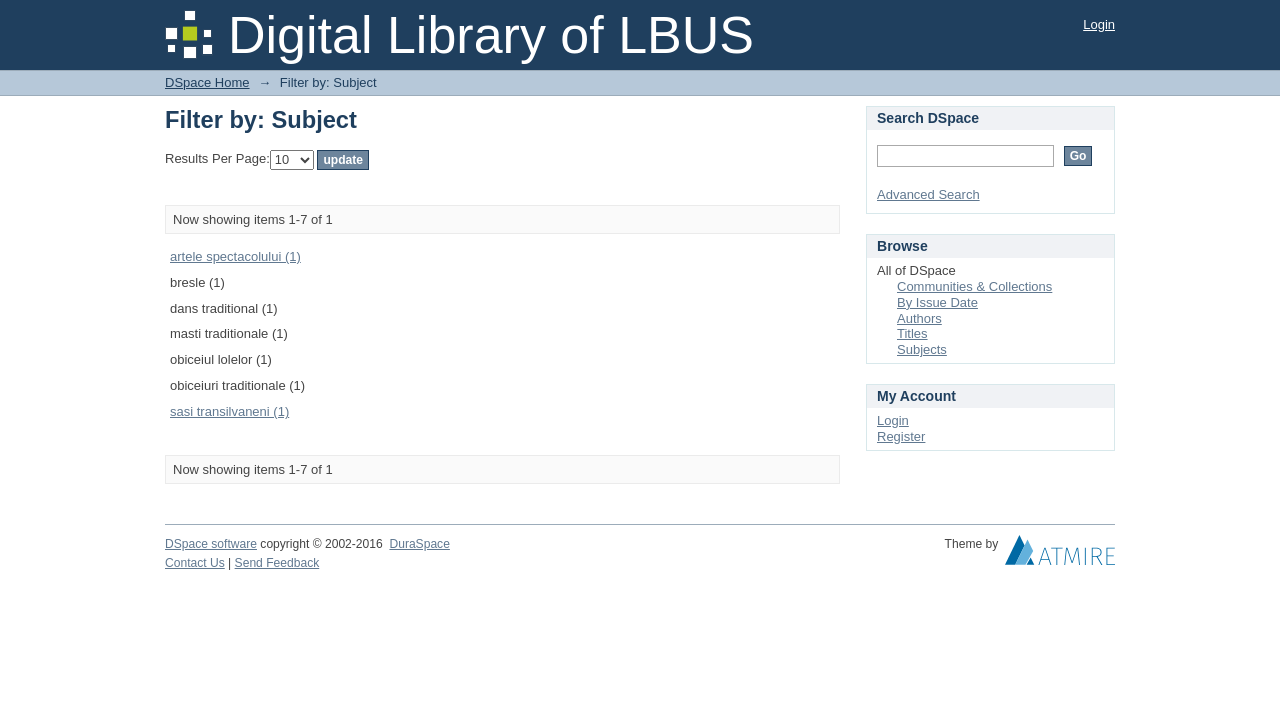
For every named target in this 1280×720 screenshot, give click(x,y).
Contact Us (195, 563)
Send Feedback (277, 563)
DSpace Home (207, 82)
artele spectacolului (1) (235, 256)
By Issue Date (937, 302)
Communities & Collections (974, 286)
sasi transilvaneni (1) (229, 411)
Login (1099, 24)
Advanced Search (928, 194)
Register (901, 436)
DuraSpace (419, 544)
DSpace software (211, 544)
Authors (919, 318)
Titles (912, 333)
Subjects (922, 349)
